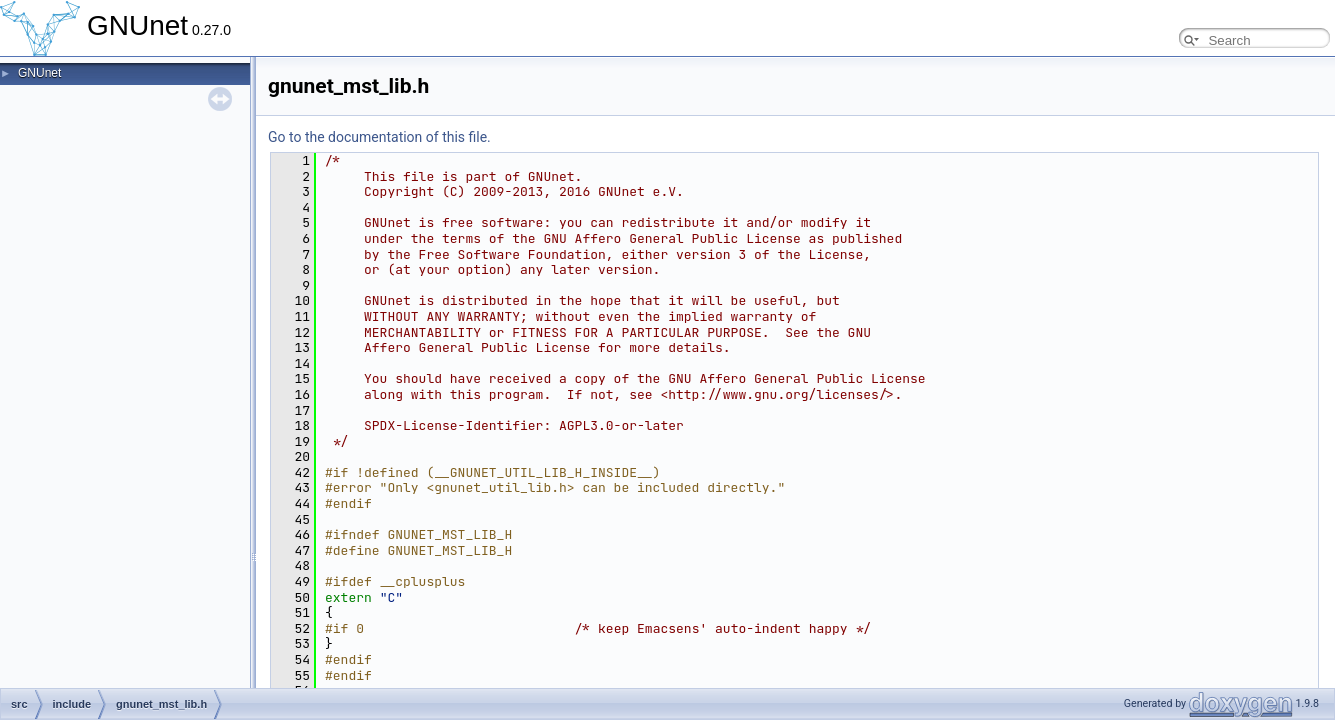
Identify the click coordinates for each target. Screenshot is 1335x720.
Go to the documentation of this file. (379, 137)
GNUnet (39, 73)
